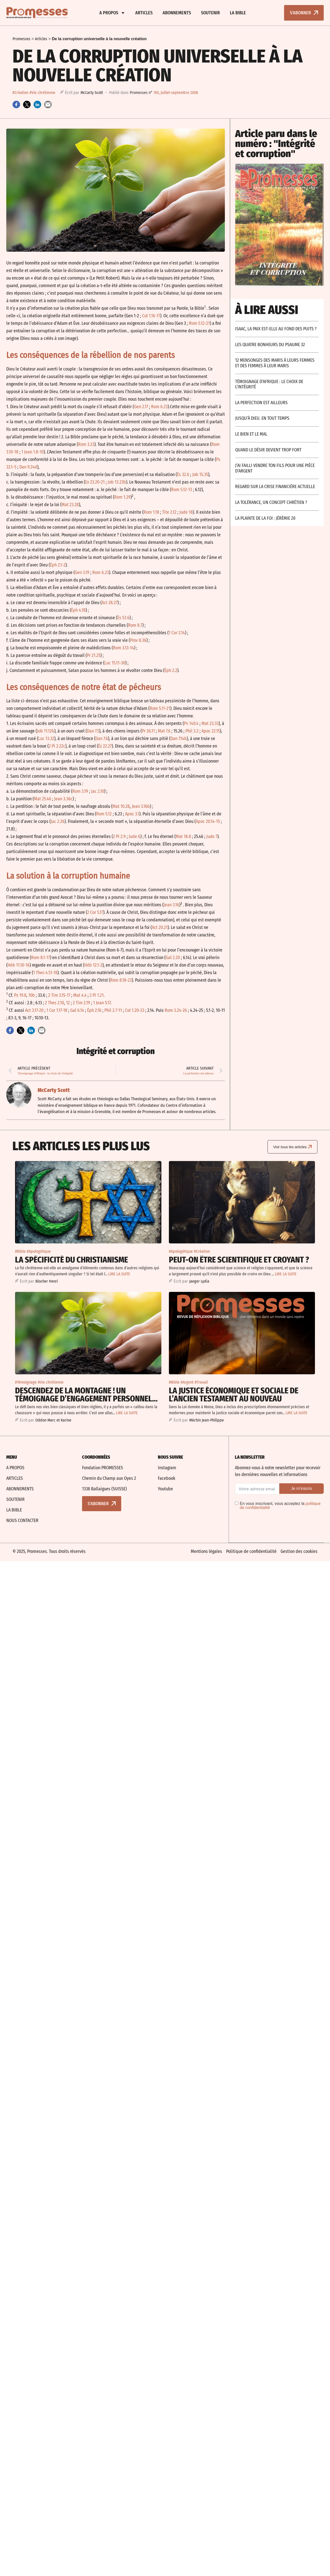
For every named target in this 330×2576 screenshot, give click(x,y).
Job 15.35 (200, 474)
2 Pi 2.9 (119, 836)
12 (68, 1003)
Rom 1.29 (122, 497)
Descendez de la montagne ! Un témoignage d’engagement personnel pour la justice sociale (83, 1398)
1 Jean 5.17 (101, 1003)
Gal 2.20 (173, 957)
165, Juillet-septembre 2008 (176, 92)
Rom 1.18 (151, 512)
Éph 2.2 (170, 670)
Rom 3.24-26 (176, 1010)
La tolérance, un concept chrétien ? (271, 502)
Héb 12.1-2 (93, 965)
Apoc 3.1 (132, 814)
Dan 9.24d (28, 467)
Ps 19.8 (20, 995)
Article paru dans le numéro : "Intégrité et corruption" (276, 144)
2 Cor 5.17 (95, 912)
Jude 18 (186, 512)
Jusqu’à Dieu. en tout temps (262, 418)
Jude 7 (211, 836)
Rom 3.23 (86, 444)
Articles (144, 13)
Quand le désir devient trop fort (268, 450)
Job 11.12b (45, 731)
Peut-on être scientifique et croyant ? (239, 1259)
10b (31, 995)
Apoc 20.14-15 (208, 821)
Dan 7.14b (178, 738)
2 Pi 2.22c (57, 746)
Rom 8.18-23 (121, 980)
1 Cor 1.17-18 (56, 1010)
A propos (112, 13)
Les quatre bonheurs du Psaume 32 (270, 344)
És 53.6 (123, 617)
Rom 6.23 (159, 406)
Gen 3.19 (82, 572)
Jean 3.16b (141, 806)
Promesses (21, 38)
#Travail (201, 1381)
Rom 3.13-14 (123, 648)
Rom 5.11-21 (160, 708)
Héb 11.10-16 (19, 965)
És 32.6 (183, 474)
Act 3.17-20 (34, 1010)
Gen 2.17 (141, 406)
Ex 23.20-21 (95, 482)
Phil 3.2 (192, 731)
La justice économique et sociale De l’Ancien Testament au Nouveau (233, 1394)
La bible (238, 13)
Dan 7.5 (93, 731)
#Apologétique (39, 1250)
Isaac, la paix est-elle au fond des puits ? (276, 329)
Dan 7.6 (101, 738)
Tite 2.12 (169, 512)
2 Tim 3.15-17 (59, 995)
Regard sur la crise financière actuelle (275, 486)
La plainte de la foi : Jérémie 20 (265, 518)
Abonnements (177, 13)
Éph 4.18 (78, 610)
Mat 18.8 (183, 836)
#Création (20, 92)
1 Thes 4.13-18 (45, 972)
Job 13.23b (117, 482)
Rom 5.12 (104, 814)
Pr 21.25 (93, 655)
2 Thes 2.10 (54, 1003)
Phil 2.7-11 (113, 1010)
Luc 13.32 (46, 738)
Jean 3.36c (63, 799)
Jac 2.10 (97, 791)
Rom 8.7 (135, 625)
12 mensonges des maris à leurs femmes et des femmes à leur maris (274, 363)
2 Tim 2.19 (81, 1003)
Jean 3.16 (171, 905)
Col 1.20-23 (134, 1010)
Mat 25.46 (42, 799)
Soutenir (210, 13)
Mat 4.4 (80, 995)
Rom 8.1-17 (40, 957)
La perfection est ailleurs (261, 402)
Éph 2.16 (94, 1010)
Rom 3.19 (80, 791)
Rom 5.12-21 (199, 323)
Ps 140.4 (191, 723)
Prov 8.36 (138, 640)
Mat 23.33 (210, 723)
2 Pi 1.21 (97, 995)
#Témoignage (26, 1381)
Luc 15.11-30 (114, 663)
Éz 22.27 (105, 746)
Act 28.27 (109, 602)
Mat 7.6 (164, 731)
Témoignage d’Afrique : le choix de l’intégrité (269, 384)
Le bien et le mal (251, 434)
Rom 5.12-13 (181, 489)
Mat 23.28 (70, 504)
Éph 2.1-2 (57, 565)
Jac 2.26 (57, 821)
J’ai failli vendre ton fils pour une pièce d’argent (275, 468)
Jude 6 (134, 836)
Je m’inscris (301, 1488)
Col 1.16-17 (151, 316)
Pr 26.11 (148, 731)
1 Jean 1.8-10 (32, 452)
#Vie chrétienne (42, 92)
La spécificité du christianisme (71, 1259)
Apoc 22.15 (211, 731)
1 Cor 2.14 (177, 633)
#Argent (187, 1381)
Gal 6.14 (77, 1010)
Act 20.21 (160, 927)
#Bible (20, 1250)
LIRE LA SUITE (119, 1273)
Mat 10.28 (121, 806)
